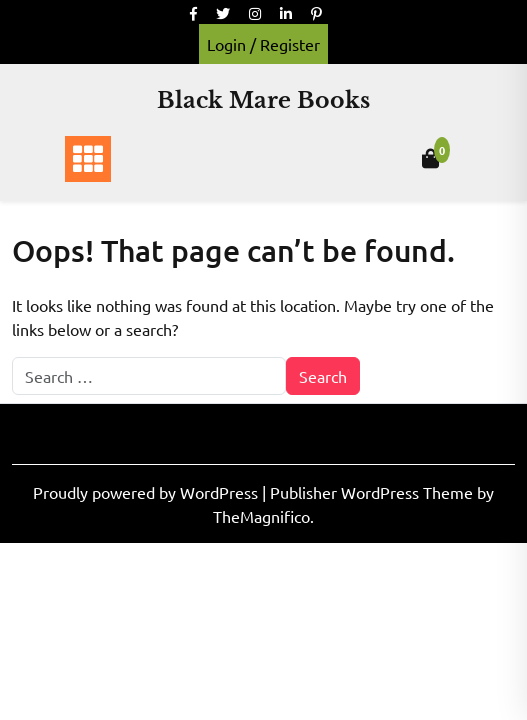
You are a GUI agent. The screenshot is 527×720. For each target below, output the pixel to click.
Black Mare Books (263, 100)
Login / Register (263, 44)
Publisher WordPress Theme (373, 492)
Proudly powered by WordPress (147, 492)
